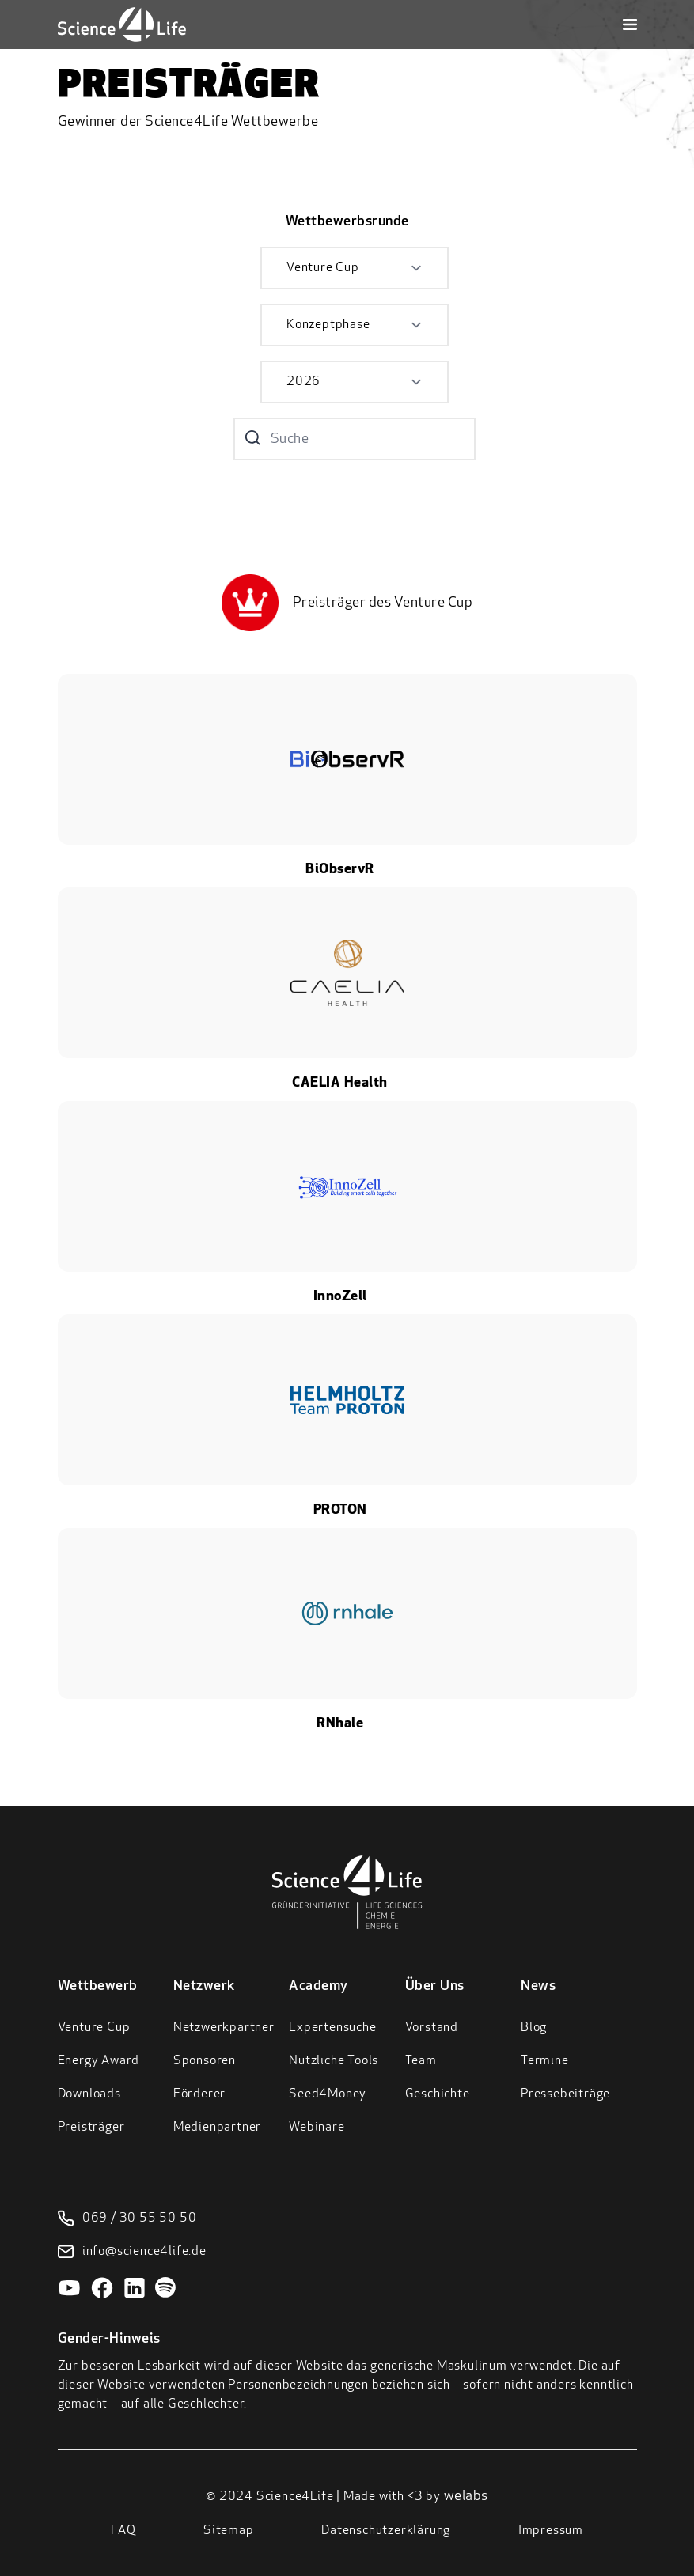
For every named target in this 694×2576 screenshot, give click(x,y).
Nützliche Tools (333, 2061)
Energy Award (99, 2061)
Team (421, 2061)
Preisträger (91, 2127)
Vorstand (431, 2028)
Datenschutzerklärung (385, 2531)
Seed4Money (327, 2094)
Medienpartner (217, 2127)
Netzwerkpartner (224, 2028)
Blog (534, 2028)
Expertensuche (332, 2028)
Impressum (550, 2531)
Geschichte (437, 2094)
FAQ (123, 2531)
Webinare (316, 2127)
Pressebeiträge (565, 2094)
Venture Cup (94, 2028)
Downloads (89, 2094)
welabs (466, 2496)
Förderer (199, 2094)
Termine (545, 2061)
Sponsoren (204, 2061)
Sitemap (228, 2531)
